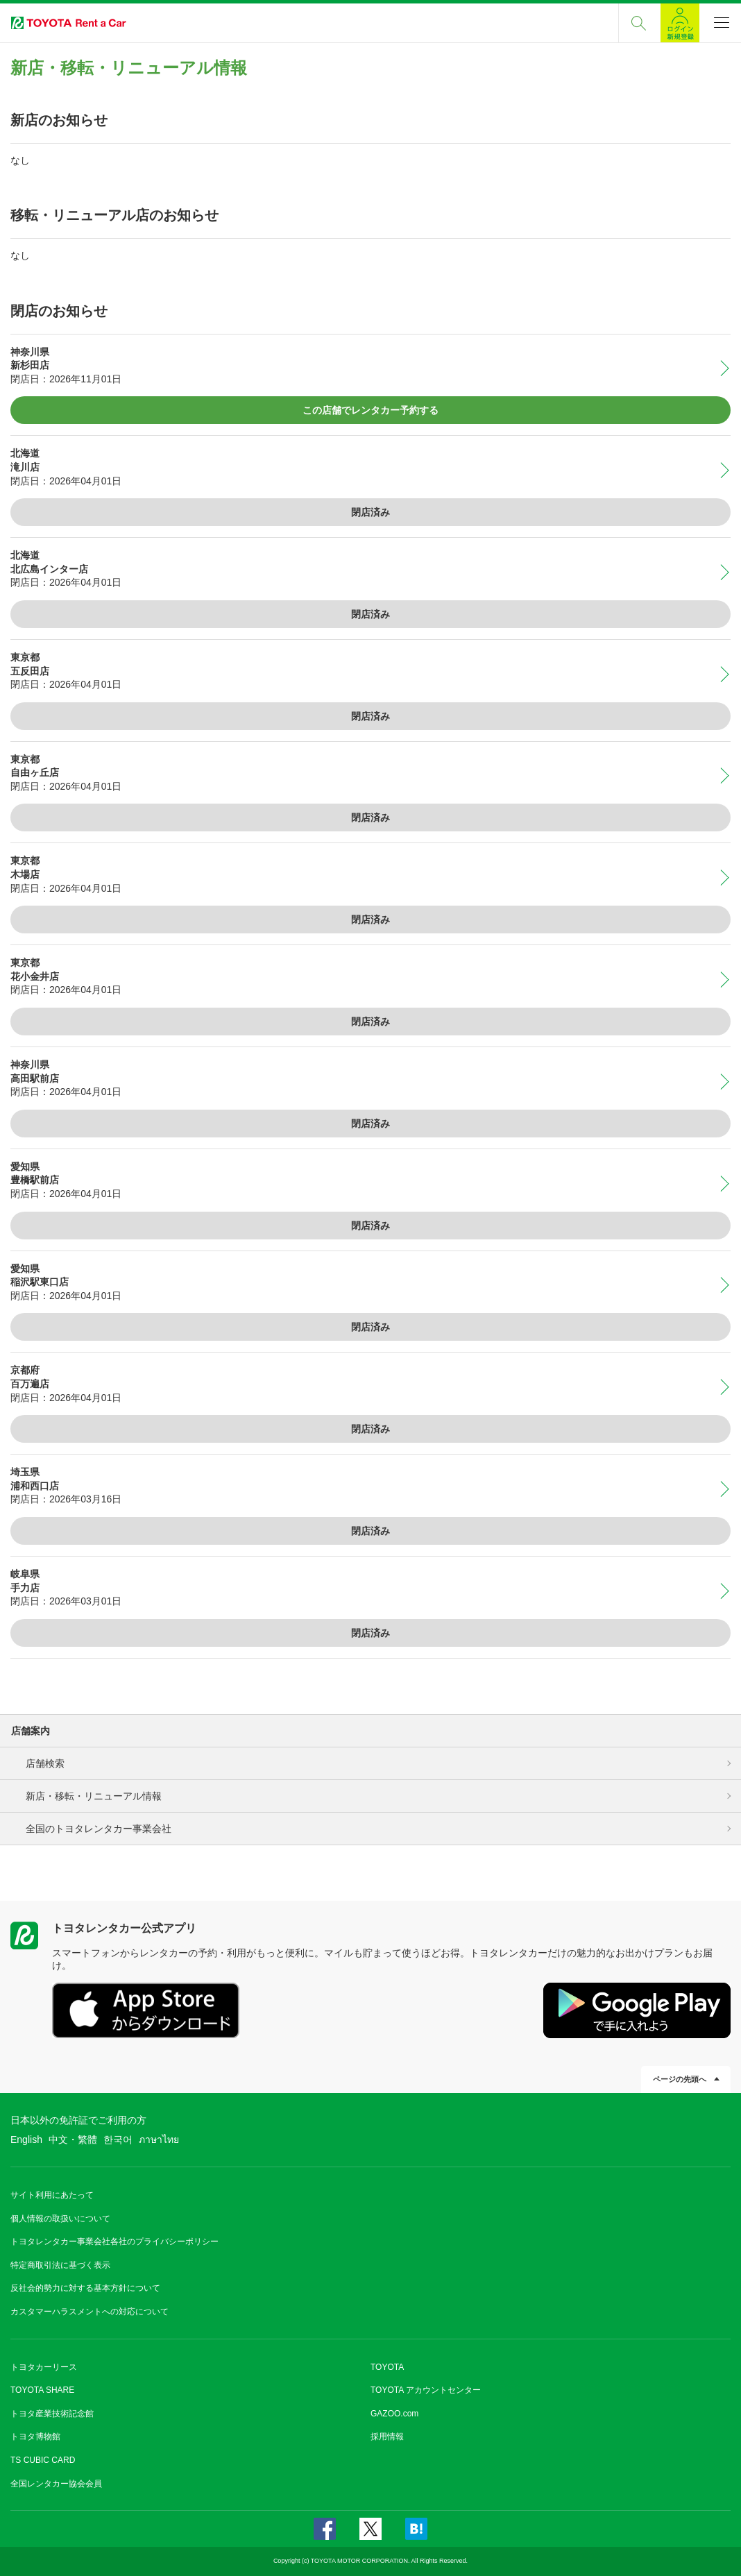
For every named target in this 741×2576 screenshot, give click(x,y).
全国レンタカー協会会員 (56, 2484)
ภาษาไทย (159, 2139)
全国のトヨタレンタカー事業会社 (98, 1828)
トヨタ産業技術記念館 (52, 2413)
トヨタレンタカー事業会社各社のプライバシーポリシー (114, 2241)
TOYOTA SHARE (42, 2390)
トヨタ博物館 (35, 2436)
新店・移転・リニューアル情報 (94, 1796)
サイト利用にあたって (52, 2195)
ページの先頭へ (679, 2079)
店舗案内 (30, 1730)
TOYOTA (387, 2367)
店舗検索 (45, 1763)
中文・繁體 (73, 2139)
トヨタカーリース (43, 2367)
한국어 (118, 2139)
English (26, 2139)
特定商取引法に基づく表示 (60, 2265)
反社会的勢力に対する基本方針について (85, 2288)
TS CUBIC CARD (42, 2460)
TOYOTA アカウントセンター (425, 2390)
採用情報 (387, 2436)
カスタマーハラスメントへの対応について (89, 2311)
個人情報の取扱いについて (60, 2218)
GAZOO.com (394, 2413)
